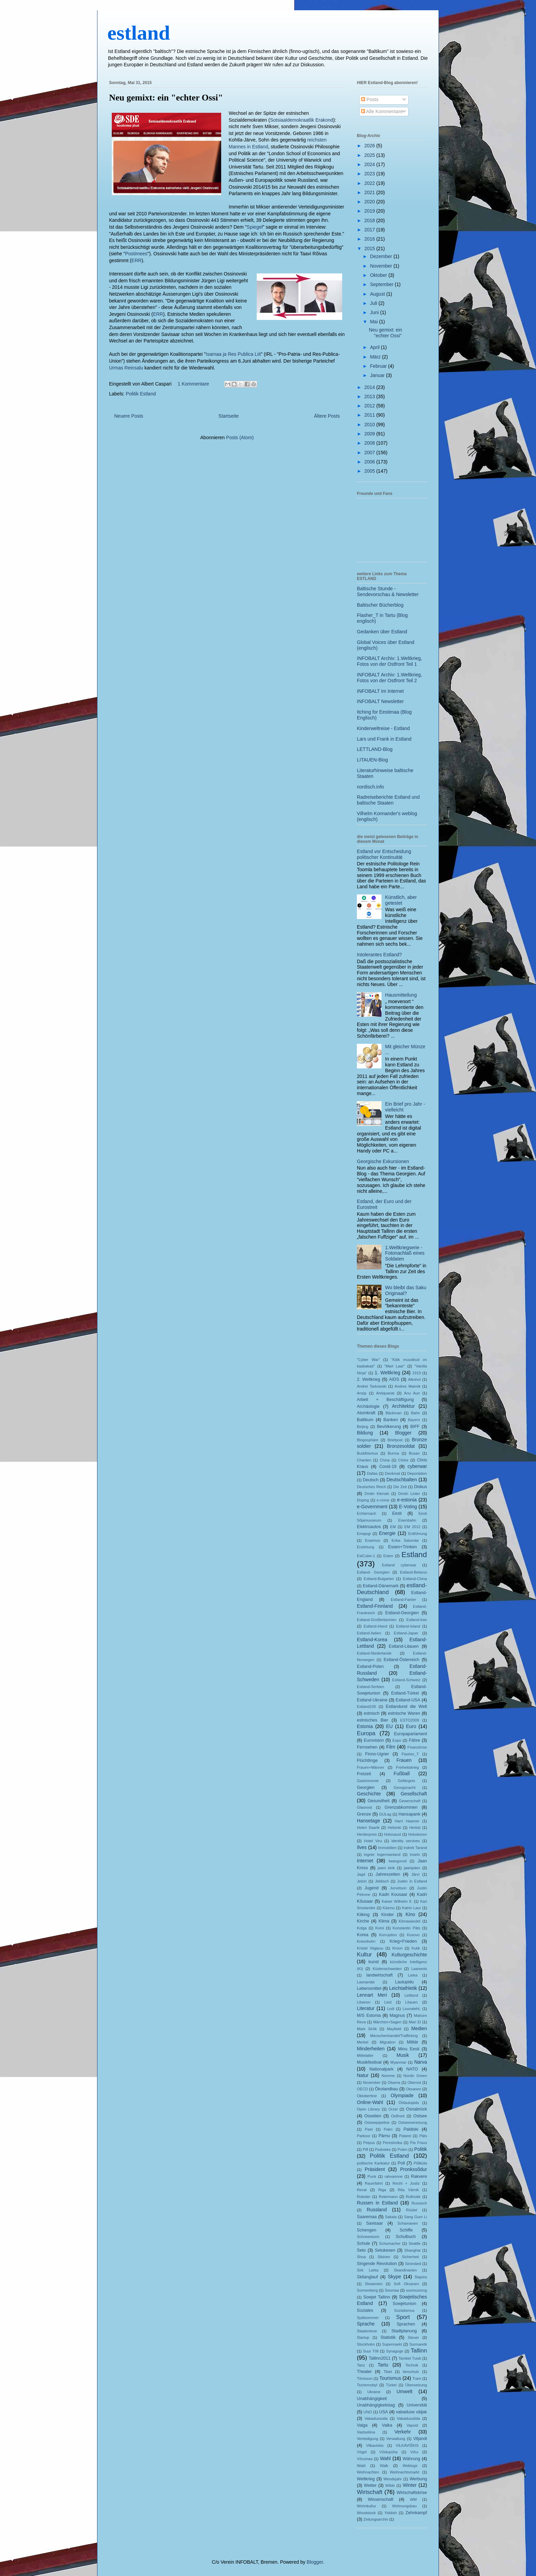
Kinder (387, 1914)
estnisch (371, 1713)
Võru (414, 2452)
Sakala (391, 2217)
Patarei (405, 2136)
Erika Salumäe (405, 1540)
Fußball (402, 1773)
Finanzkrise (417, 1747)
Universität (417, 2405)
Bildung (365, 1432)
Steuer (413, 2337)
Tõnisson (364, 2378)
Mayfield (394, 2029)
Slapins (420, 2277)
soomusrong (416, 2290)
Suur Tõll (371, 2351)
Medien (419, 2028)
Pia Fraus (418, 2143)
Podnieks (383, 2149)
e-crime (383, 1500)
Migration (388, 2042)
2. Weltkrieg (368, 1379)
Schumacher (390, 2243)
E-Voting (408, 1506)
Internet (365, 1860)
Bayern (414, 1420)
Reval (362, 2190)
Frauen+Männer (370, 1767)
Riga (382, 2190)
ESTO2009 (409, 1720)
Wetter (370, 2485)
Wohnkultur (366, 2506)
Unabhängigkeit (372, 2398)
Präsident (375, 2169)
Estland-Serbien (370, 1687)
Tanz (361, 2365)
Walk (384, 2466)
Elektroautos (369, 1526)
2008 (370, 443)
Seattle (414, 2243)
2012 (370, 405)
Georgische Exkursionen (383, 1161)
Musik (403, 2055)
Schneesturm (368, 2237)
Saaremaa (367, 2216)
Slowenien (374, 2284)
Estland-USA (408, 1700)
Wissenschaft (380, 2499)
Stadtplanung (404, 2331)
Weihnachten (368, 2472)
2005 (370, 471)
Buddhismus (367, 1453)
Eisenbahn (407, 1520)
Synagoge (394, 2351)
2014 (370, 387)
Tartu (383, 2365)
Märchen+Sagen (387, 2022)
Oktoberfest (367, 2096)
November (381, 266)
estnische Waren (404, 1713)
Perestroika (392, 2143)
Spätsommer (367, 2318)
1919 (416, 1373)
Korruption (388, 1935)
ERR (136, 260)
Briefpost (395, 1440)
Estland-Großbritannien (377, 1620)
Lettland (411, 1995)
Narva (420, 2062)
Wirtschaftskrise (412, 2492)
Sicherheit (410, 2257)
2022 (370, 183)
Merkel (362, 2042)
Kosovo (413, 1935)
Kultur (364, 1954)
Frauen (404, 1760)
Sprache (366, 2324)
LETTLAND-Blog (374, 749)
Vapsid (412, 2425)
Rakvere (419, 2176)
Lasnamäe (366, 1982)
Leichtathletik (403, 1988)
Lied (387, 2002)
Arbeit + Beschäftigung (385, 1399)
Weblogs (410, 2466)
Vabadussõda (408, 2418)
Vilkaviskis (375, 2445)
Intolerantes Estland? (379, 954)
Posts (369, 99)
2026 (370, 145)
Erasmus (372, 1540)
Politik (420, 2149)
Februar (379, 366)
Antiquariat (385, 1393)
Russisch (419, 2203)
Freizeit (364, 1773)
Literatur (365, 2008)
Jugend (371, 1888)
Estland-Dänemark (380, 1585)
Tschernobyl (367, 2385)
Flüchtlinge (367, 1760)
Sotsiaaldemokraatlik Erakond (301, 120)
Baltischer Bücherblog (380, 605)
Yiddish (390, 2513)
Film (390, 1747)
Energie (387, 1533)
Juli (374, 303)
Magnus (397, 2015)
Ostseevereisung (412, 2122)
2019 (370, 211)
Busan (414, 1453)
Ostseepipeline (377, 2122)
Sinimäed (413, 2264)
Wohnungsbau (404, 2506)
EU (389, 1726)
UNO (367, 2412)
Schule (363, 2243)
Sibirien (383, 2257)
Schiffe (406, 2230)
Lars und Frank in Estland (384, 739)
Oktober (379, 275)
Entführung (417, 1534)
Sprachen (406, 2324)
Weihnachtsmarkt (404, 2472)
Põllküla (420, 2163)
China (385, 1460)
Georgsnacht (405, 1787)
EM (393, 1527)
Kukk (416, 1948)
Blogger (403, 1432)
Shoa (361, 2257)
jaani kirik (386, 1868)
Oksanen (413, 2089)
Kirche (363, 1921)
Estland (414, 1554)
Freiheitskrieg (407, 1767)
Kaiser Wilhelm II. (396, 1901)
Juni (375, 312)
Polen (402, 2149)
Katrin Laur (411, 1908)
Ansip (361, 1393)
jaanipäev (412, 1868)
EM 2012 (412, 1527)
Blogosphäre (367, 1440)
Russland (377, 2209)
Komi (379, 1928)
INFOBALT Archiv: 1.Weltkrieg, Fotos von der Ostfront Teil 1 (389, 661)
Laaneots (419, 1969)
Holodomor (417, 1834)
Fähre (414, 1740)
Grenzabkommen (401, 1807)
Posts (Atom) (240, 437)
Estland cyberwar (399, 1565)
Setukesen (385, 2250)
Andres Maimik (407, 1386)
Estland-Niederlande (374, 1653)
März (376, 357)
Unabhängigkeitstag (376, 2405)
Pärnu (384, 2135)
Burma (393, 1453)
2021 (370, 192)
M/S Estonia (369, 2015)
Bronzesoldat (401, 1446)
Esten (388, 1556)
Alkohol (414, 1379)
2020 (370, 201)
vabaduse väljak (411, 2412)
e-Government (372, 1506)
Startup (363, 2337)
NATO (412, 2069)
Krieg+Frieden (403, 1941)
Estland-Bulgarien (379, 1579)
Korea (362, 1934)
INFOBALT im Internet (380, 691)
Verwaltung (395, 2439)
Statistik (388, 2337)
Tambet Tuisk (410, 2358)
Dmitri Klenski (376, 1494)
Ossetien (372, 2116)
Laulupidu (404, 1982)
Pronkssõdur (413, 2169)
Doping (363, 1500)
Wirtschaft (370, 2492)
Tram (416, 2378)
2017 (370, 229)
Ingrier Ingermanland (382, 1854)
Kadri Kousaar (393, 1894)
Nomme (388, 2076)
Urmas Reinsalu (126, 367)
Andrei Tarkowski (371, 1386)
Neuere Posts (128, 416)
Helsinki (394, 1827)
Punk (371, 2176)
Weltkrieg (366, 2479)
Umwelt (405, 2391)
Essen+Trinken (402, 1547)
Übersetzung (416, 2385)
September (382, 284)
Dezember (381, 256)
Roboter (364, 2197)
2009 (370, 433)
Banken (390, 1419)
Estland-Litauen (404, 1646)
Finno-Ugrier (377, 1754)
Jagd (361, 1874)
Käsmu (389, 1908)
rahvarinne (394, 2176)
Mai (374, 321)
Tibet (388, 2372)
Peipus (369, 2143)
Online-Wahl (370, 2102)
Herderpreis (367, 1834)
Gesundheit (378, 1800)
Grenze (364, 1814)
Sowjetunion (404, 2303)
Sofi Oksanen (406, 2284)
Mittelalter (365, 2055)
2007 (370, 452)
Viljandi (420, 2438)
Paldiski (410, 2129)
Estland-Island (408, 1626)
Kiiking (363, 1914)
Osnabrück (416, 2109)
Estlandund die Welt (406, 1706)
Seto (361, 2250)
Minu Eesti (408, 2049)
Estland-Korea (372, 1639)
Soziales (365, 2310)
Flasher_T (410, 1754)
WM (413, 2499)
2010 (370, 424)
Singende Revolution (377, 2263)
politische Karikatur (373, 2163)
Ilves (362, 1847)
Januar (378, 375)
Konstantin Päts (406, 1928)
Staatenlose (367, 2331)
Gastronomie (368, 1781)
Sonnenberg (367, 2290)
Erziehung (365, 1547)
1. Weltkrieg (387, 1372)
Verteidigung (367, 2439)
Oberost (414, 2082)
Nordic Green (415, 2076)
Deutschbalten (401, 1479)
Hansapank (409, 1814)
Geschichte (369, 1793)
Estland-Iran (416, 1620)
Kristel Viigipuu (370, 1948)
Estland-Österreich (401, 1659)
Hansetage (368, 1820)
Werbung (418, 2479)
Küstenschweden (387, 1969)
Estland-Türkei (405, 1693)
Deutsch (370, 1480)
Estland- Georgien (373, 1572)
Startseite (228, 416)
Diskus (420, 1486)
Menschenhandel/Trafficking (394, 2036)
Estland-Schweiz (406, 1680)
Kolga (362, 1928)
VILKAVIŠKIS (407, 2445)
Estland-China (415, 1579)
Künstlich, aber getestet (401, 900)
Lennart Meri (372, 1995)
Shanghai (412, 2250)
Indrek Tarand (415, 1848)
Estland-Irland (375, 1626)
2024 (370, 164)
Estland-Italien (369, 1633)
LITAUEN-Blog (372, 760)
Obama (394, 2082)
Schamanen (407, 2223)
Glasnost (364, 1807)
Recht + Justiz (405, 2183)
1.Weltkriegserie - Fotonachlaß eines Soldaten (405, 1253)
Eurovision (374, 1740)
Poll (401, 2163)
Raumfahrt (374, 2183)
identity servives (405, 1841)
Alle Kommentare (382, 111)
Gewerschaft (409, 1801)
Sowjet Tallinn (376, 2297)
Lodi (390, 2009)
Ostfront (398, 2116)
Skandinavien (405, 2270)
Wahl (385, 2458)
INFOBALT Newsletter (380, 701)
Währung (411, 2458)
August (378, 294)
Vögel (362, 2452)
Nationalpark (381, 2069)
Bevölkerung (389, 1426)
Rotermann (388, 2197)
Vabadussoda (376, 2418)
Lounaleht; (411, 2009)
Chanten (364, 1460)
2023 (370, 173)
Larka (412, 1975)
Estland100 (366, 1706)
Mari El (415, 2022)
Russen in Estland (377, 2203)
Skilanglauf (367, 2277)
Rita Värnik (408, 2190)
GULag (385, 1814)
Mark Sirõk (367, 2029)
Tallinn (419, 2350)
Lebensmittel (369, 1988)
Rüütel (411, 2210)
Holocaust (392, 1834)
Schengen (366, 2230)
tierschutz (411, 2372)
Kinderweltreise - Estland (383, 728)
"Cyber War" (368, 1360)
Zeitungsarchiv (375, 2519)
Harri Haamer (407, 1821)
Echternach (366, 1513)
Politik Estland (141, 393)
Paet (369, 2129)
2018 (370, 220)
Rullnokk (413, 2197)
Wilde (390, 2485)
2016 (370, 239)
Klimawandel (409, 1921)
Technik (411, 2365)
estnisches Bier (372, 1720)
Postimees (136, 253)
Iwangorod (397, 1861)
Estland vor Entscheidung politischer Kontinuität (384, 854)
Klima (383, 1921)
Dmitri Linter (409, 1494)
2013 (370, 396)
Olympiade (402, 2095)
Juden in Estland (412, 1881)
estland (138, 33)
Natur (362, 2075)
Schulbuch (406, 2236)
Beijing (362, 1427)
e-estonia (407, 1499)
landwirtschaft (379, 1975)
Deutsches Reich (371, 1487)
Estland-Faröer (403, 1599)
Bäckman (394, 1413)
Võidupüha (388, 2452)
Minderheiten (371, 2048)
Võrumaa (364, 2459)
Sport (403, 2317)
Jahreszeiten (388, 1874)
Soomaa (392, 2290)
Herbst (414, 1827)
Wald (361, 2466)
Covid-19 (387, 1466)
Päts (423, 2136)
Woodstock (366, 2513)
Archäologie (368, 1406)
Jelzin (362, 1881)
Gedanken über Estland (382, 631)
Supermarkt (392, 2344)
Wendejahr (393, 2479)
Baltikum (365, 1419)
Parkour (363, 2136)
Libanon (364, 2002)
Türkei (391, 2385)
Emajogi (364, 1534)
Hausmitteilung (401, 995)
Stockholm (366, 2344)
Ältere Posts (327, 416)
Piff (365, 2149)
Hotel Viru (373, 1841)
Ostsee (420, 2116)
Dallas (372, 1473)
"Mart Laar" (394, 1366)
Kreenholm (366, 1941)
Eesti (397, 1513)
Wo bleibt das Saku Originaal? (405, 1290)
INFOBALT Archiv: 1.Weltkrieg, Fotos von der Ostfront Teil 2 (389, 677)
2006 (370, 461)
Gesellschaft (414, 1793)
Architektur (403, 1406)
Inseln (415, 1854)
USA (383, 2412)
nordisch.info (370, 787)
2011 (370, 415)
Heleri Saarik (368, 1827)
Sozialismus (404, 2310)
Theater (364, 2371)
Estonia (365, 1726)
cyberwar (417, 1466)
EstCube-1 (366, 1556)
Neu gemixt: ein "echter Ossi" (166, 98)
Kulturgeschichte (409, 1954)
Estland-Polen (370, 1666)
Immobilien (387, 1848)
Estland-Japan (406, 1633)
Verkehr (402, 2432)
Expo (396, 1740)
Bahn (415, 1413)
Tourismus (390, 2378)
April (375, 347)
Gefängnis (406, 1781)
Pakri (388, 2129)
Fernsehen (367, 1747)
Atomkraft (366, 1413)
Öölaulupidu (409, 2103)
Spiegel (255, 227)
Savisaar (374, 2223)
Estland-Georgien (402, 1612)
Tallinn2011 (380, 2358)
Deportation (417, 1473)
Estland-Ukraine (372, 1700)
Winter (409, 2485)
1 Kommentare (193, 384)
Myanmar (398, 2062)
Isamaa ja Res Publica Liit (233, 354)
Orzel (393, 2109)
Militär (412, 2042)
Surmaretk (418, 2344)
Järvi (415, 1874)
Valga (362, 2425)
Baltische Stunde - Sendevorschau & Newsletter (388, 591)
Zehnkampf (416, 2512)
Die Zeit (400, 1487)
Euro (411, 1726)
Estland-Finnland (375, 1606)
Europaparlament (410, 1733)
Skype (394, 2276)
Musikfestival (369, 2062)
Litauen (411, 2002)
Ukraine (373, 2392)
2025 (370, 155)
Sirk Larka (367, 2270)
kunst (373, 1961)
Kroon (397, 1948)
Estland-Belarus (413, 1572)
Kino (410, 1914)
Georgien (366, 1787)
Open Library (368, 2109)
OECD (362, 2089)
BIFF (414, 1426)
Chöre (403, 1460)
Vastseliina (366, 2432)
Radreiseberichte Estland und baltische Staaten (388, 800)
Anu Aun (412, 1393)
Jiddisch (382, 1881)
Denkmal (392, 1473)
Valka (387, 2425)
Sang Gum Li (415, 2217)
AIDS (394, 1379)
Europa (366, 1733)
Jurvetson (398, 1888)
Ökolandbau (386, 2089)
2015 (370, 248)
